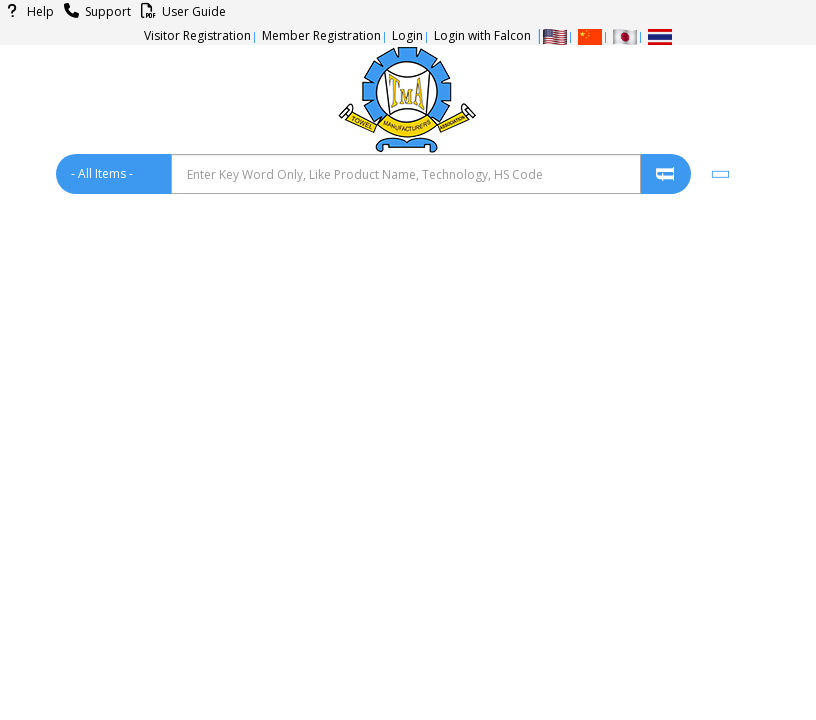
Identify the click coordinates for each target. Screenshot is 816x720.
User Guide (180, 10)
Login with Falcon (482, 35)
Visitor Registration (197, 35)
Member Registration (321, 35)
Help (27, 10)
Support (94, 10)
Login (407, 35)
